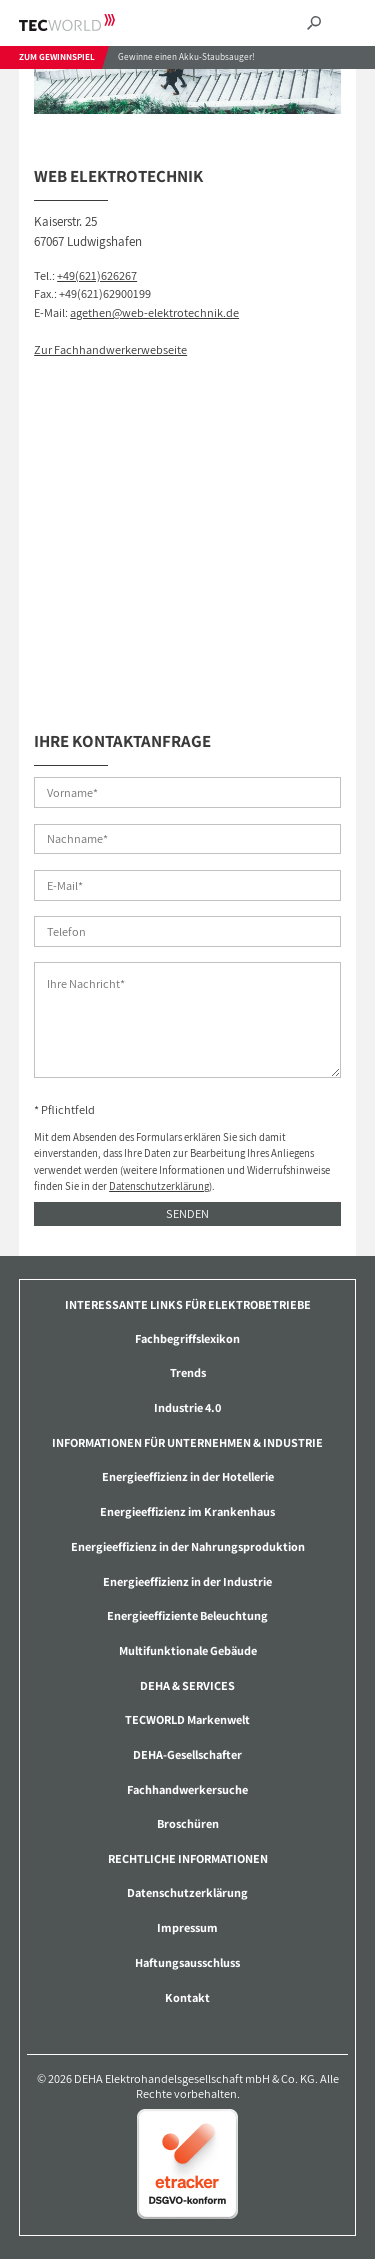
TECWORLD (84, 22)
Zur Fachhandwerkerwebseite (110, 349)
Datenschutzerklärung (159, 1186)
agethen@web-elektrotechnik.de (154, 312)
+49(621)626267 (97, 275)
